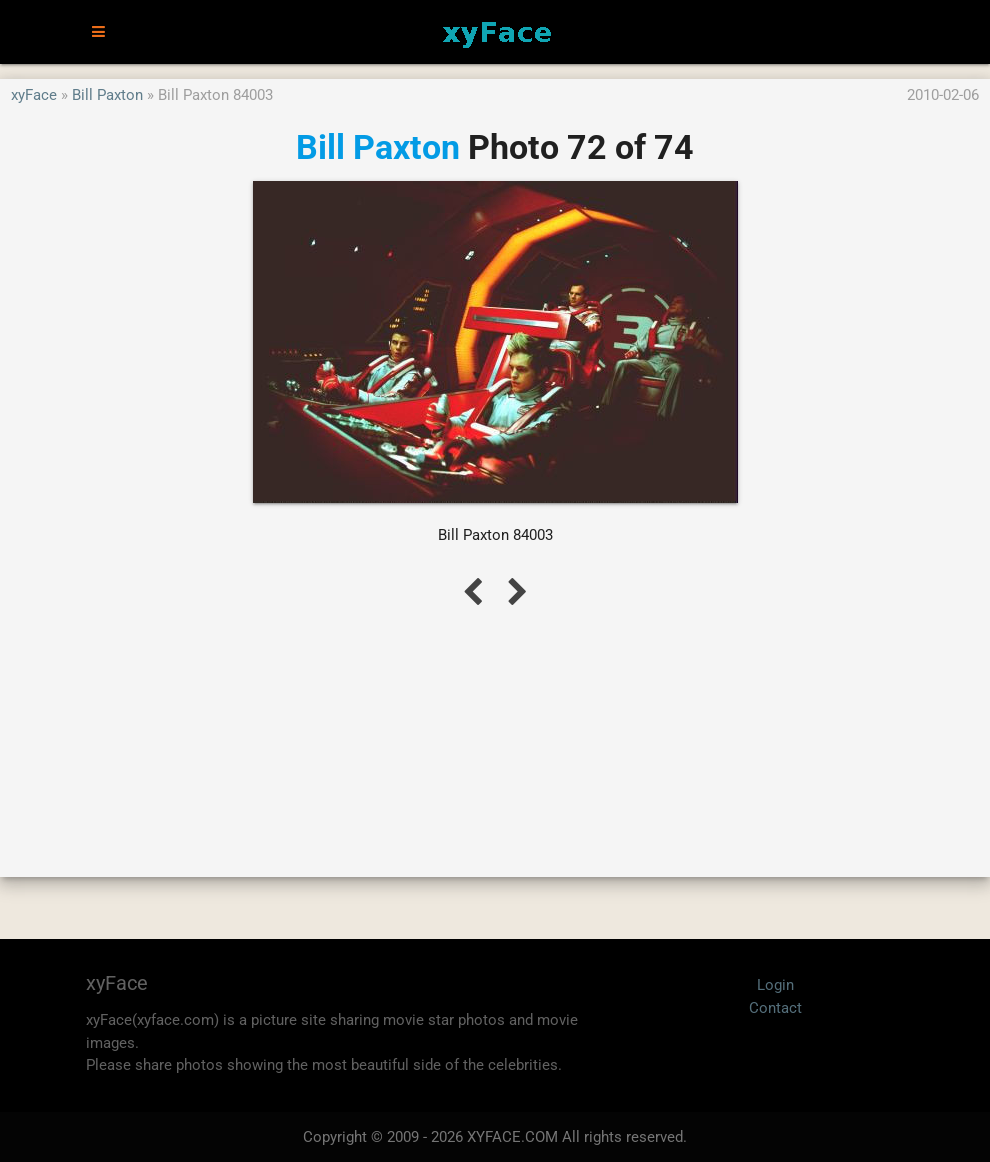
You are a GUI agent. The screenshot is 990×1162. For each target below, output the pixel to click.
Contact (775, 1008)
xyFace (34, 95)
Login (775, 985)
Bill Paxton (107, 95)
